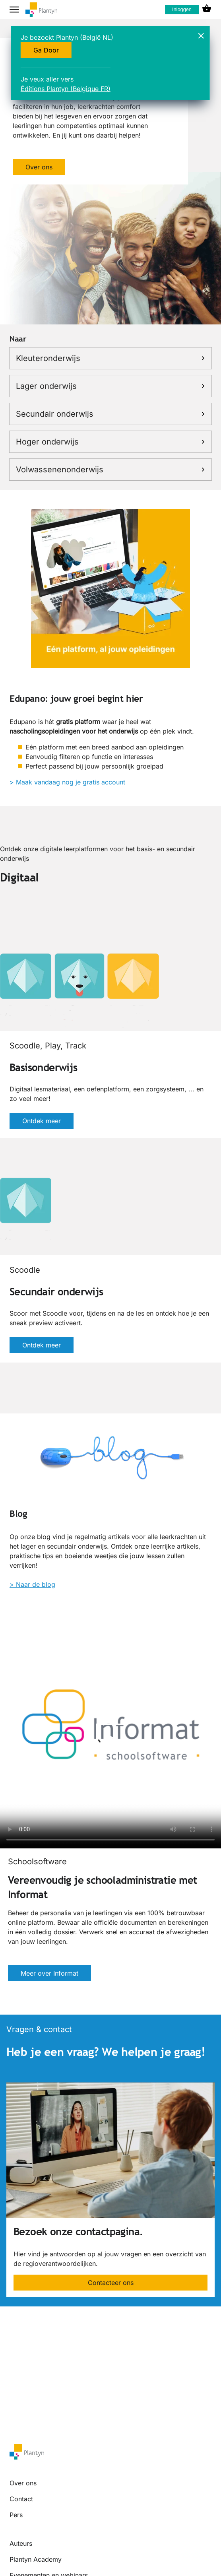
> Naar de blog (32, 1584)
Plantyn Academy (36, 2559)
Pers (16, 2515)
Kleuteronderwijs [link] (110, 358)
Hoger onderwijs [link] (110, 441)
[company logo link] (41, 9)
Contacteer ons (111, 2283)
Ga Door (46, 50)
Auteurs (21, 2543)
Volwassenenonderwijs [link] (110, 469)
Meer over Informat (49, 1973)
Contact (21, 2499)
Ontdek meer (41, 1121)
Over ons (38, 167)
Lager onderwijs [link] (110, 386)
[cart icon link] (206, 10)
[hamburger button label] (14, 9)
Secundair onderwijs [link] (110, 414)
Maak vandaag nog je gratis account (70, 782)
